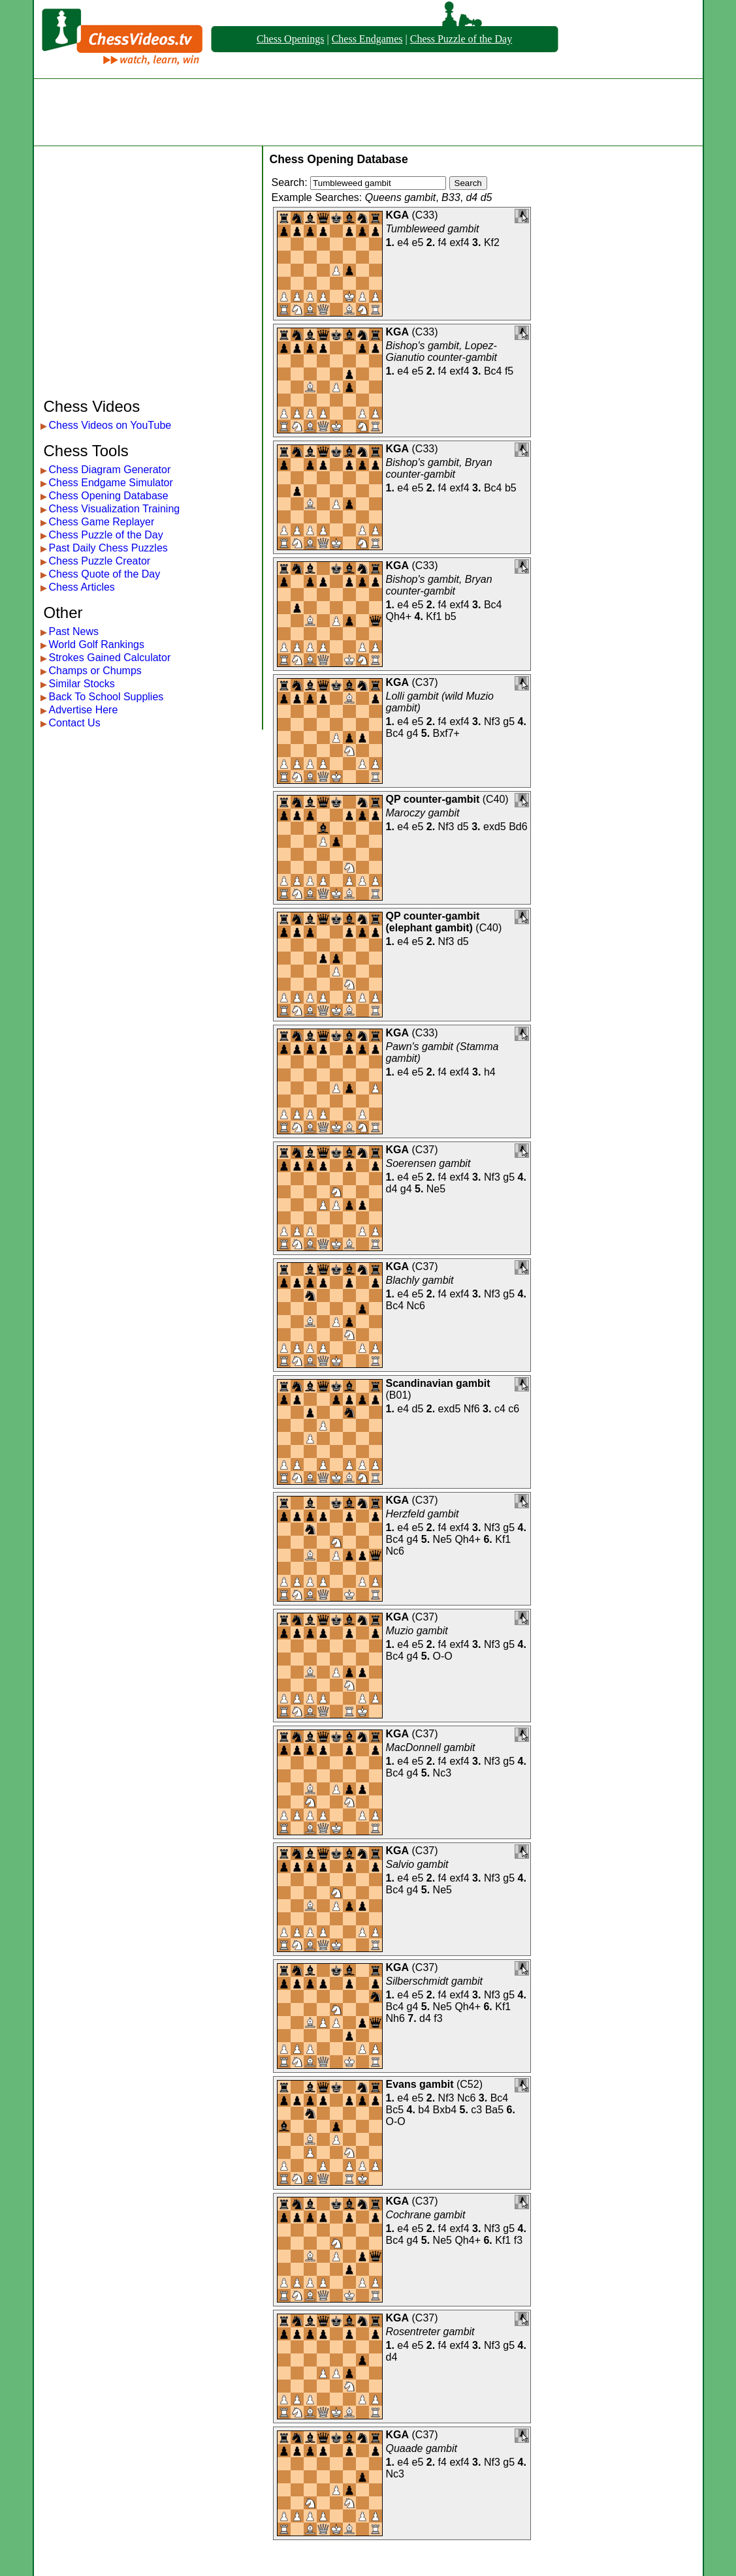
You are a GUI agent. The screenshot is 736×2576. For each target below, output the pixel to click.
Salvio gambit (417, 1864)
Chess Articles (82, 587)
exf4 (459, 242)
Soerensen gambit (428, 1163)
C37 (424, 682)
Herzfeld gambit (422, 1513)
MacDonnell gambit (430, 1747)
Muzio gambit (417, 1630)
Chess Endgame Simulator (111, 482)
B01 (398, 1395)
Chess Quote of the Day (105, 574)
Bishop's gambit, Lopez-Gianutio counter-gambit (441, 351)
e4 (403, 242)
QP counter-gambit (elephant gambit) (433, 921)
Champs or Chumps (95, 670)
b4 (424, 2109)
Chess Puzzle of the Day (461, 38)
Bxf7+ (446, 733)
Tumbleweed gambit (432, 228)
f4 (442, 242)
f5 (509, 371)
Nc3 (442, 1772)
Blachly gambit (420, 1280)
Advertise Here (83, 709)
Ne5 (435, 1188)
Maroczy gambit (423, 812)
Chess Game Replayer (102, 521)
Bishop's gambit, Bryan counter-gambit (439, 468)
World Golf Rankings (96, 644)
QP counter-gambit (433, 799)
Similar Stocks (82, 683)
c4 (499, 1408)
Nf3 (492, 721)
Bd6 (518, 826)
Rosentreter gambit (430, 2331)
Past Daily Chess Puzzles (108, 547)
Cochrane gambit (426, 2214)
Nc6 (416, 1305)
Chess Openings (291, 38)
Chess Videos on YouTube (110, 425)
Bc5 (395, 2109)
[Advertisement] (368, 112)
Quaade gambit (421, 2448)
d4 (392, 1188)
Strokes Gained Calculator (110, 657)
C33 (424, 215)
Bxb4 (444, 2109)
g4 (413, 733)
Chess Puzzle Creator (100, 560)
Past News (74, 631)
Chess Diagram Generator (110, 469)
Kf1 (433, 616)
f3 (438, 2018)
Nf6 (472, 1408)
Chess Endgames (367, 38)
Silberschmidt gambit (434, 1981)
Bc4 (493, 371)
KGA (397, 215)
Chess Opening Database (108, 495)
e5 (418, 242)
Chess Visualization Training (114, 508)
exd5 (494, 826)
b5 (511, 487)
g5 (509, 721)
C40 (495, 799)
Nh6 (395, 2018)
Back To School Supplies (106, 696)
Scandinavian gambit (438, 1383)
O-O (443, 1656)
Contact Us (75, 722)
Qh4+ (399, 616)
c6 (513, 1408)
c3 (476, 2109)
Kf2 (492, 242)
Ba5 (494, 2109)
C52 (469, 2084)
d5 (463, 826)
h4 (490, 1072)
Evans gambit (420, 2084)
